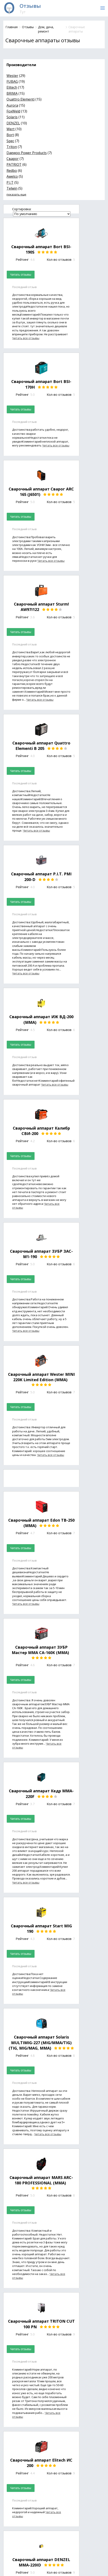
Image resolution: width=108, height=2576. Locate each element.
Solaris (12, 117)
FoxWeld (13, 111)
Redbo (12, 170)
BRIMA (12, 93)
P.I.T (10, 182)
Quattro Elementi (21, 99)
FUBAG (12, 81)
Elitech (12, 87)
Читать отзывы (20, 274)
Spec (10, 140)
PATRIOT (14, 164)
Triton (12, 146)
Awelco (12, 176)
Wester (12, 75)
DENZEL (13, 123)
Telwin (12, 188)
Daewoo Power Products (27, 152)
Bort (10, 134)
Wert (11, 129)
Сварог (13, 158)
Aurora (12, 105)
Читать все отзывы (25, 338)
